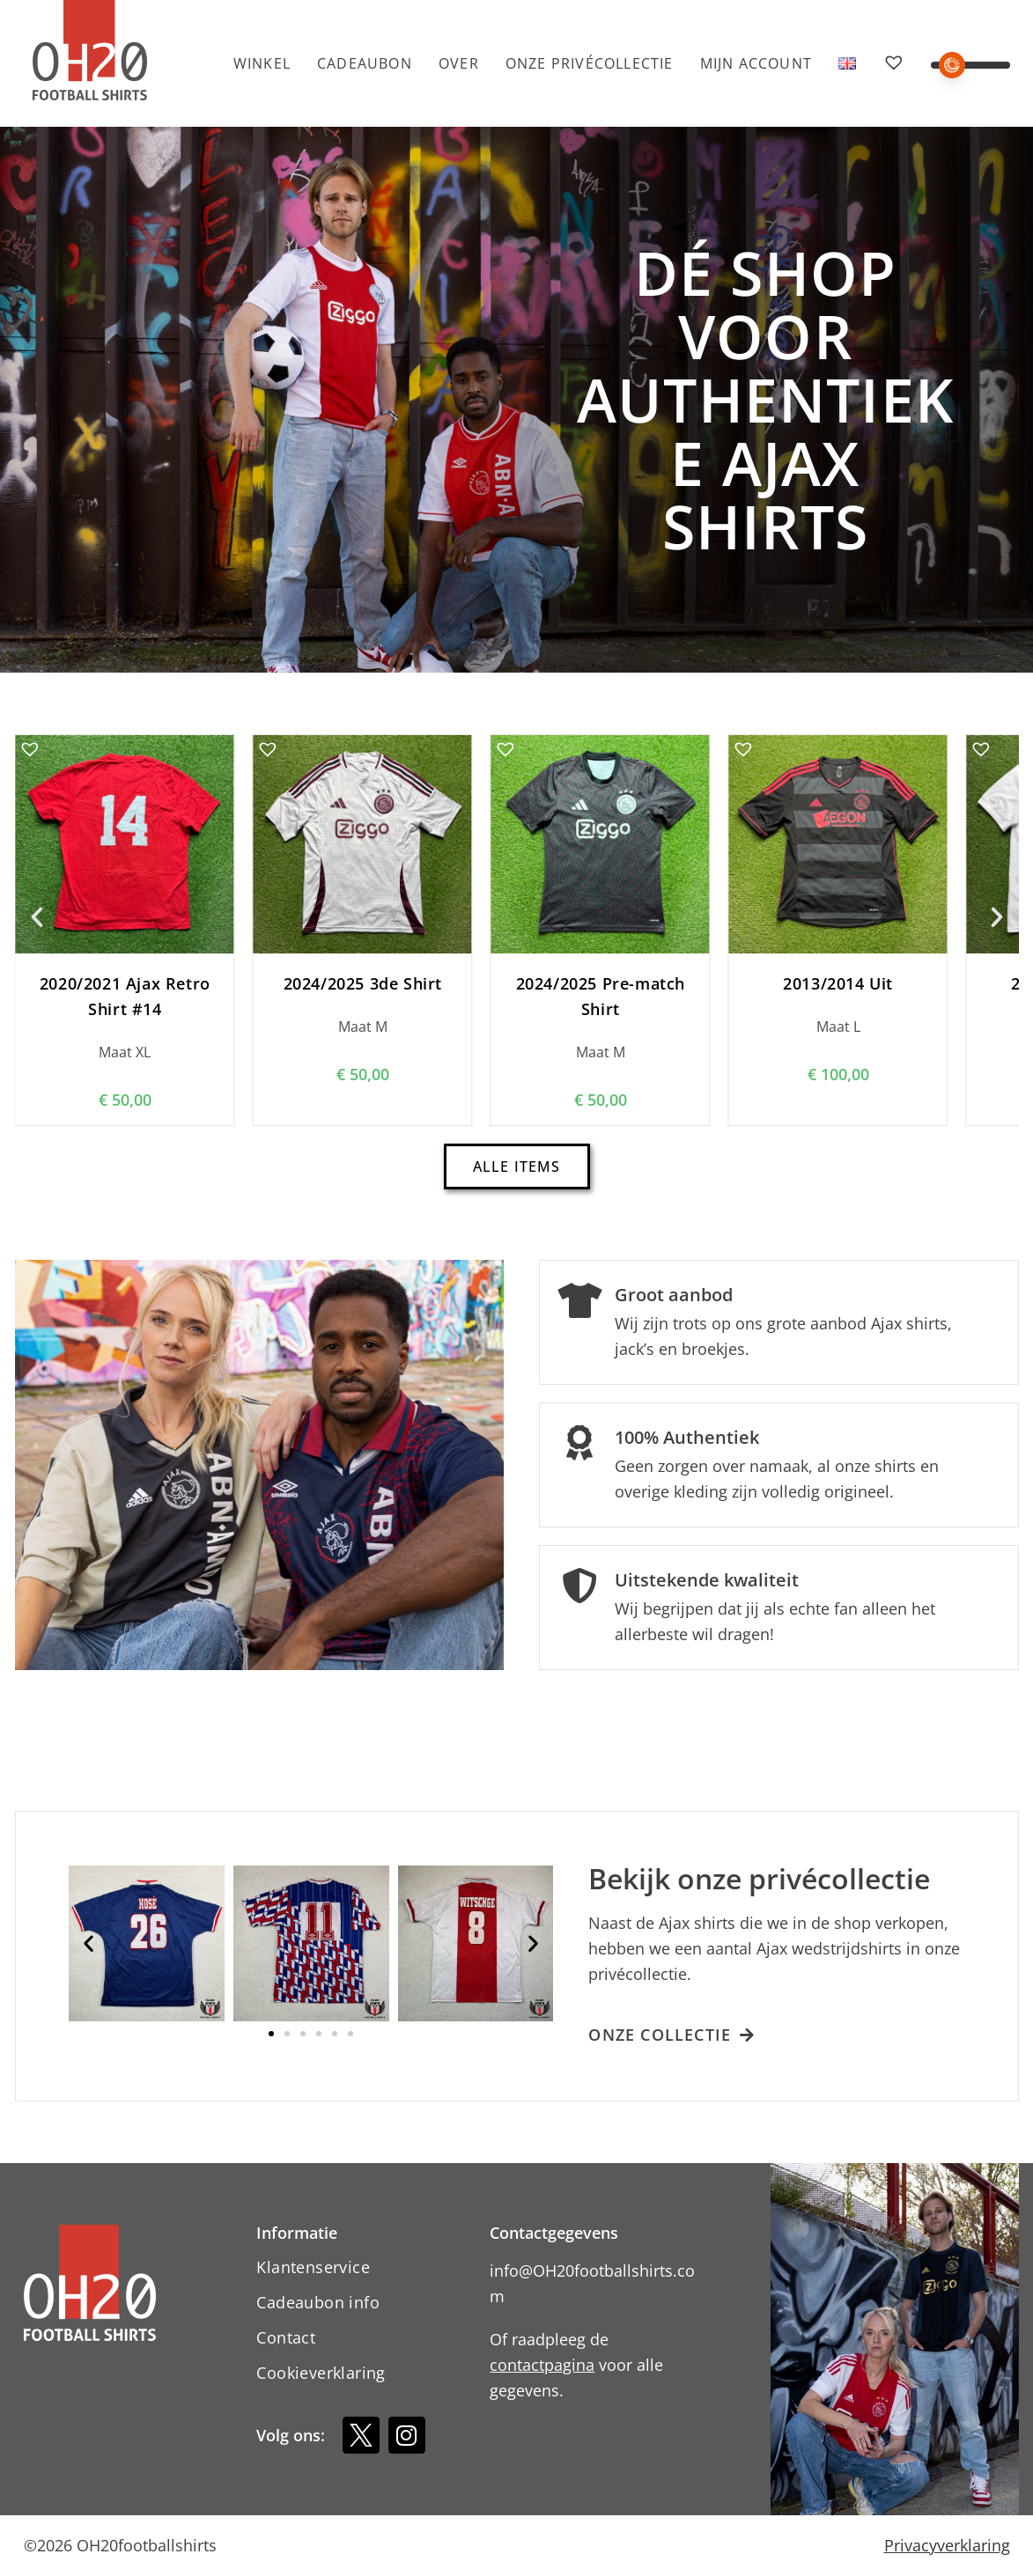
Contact (285, 2337)
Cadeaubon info (318, 2302)
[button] (970, 65)
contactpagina (542, 2364)
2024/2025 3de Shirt (362, 983)
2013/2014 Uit (838, 983)
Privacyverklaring (947, 2545)
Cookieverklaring (320, 2372)
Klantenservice (313, 2267)
